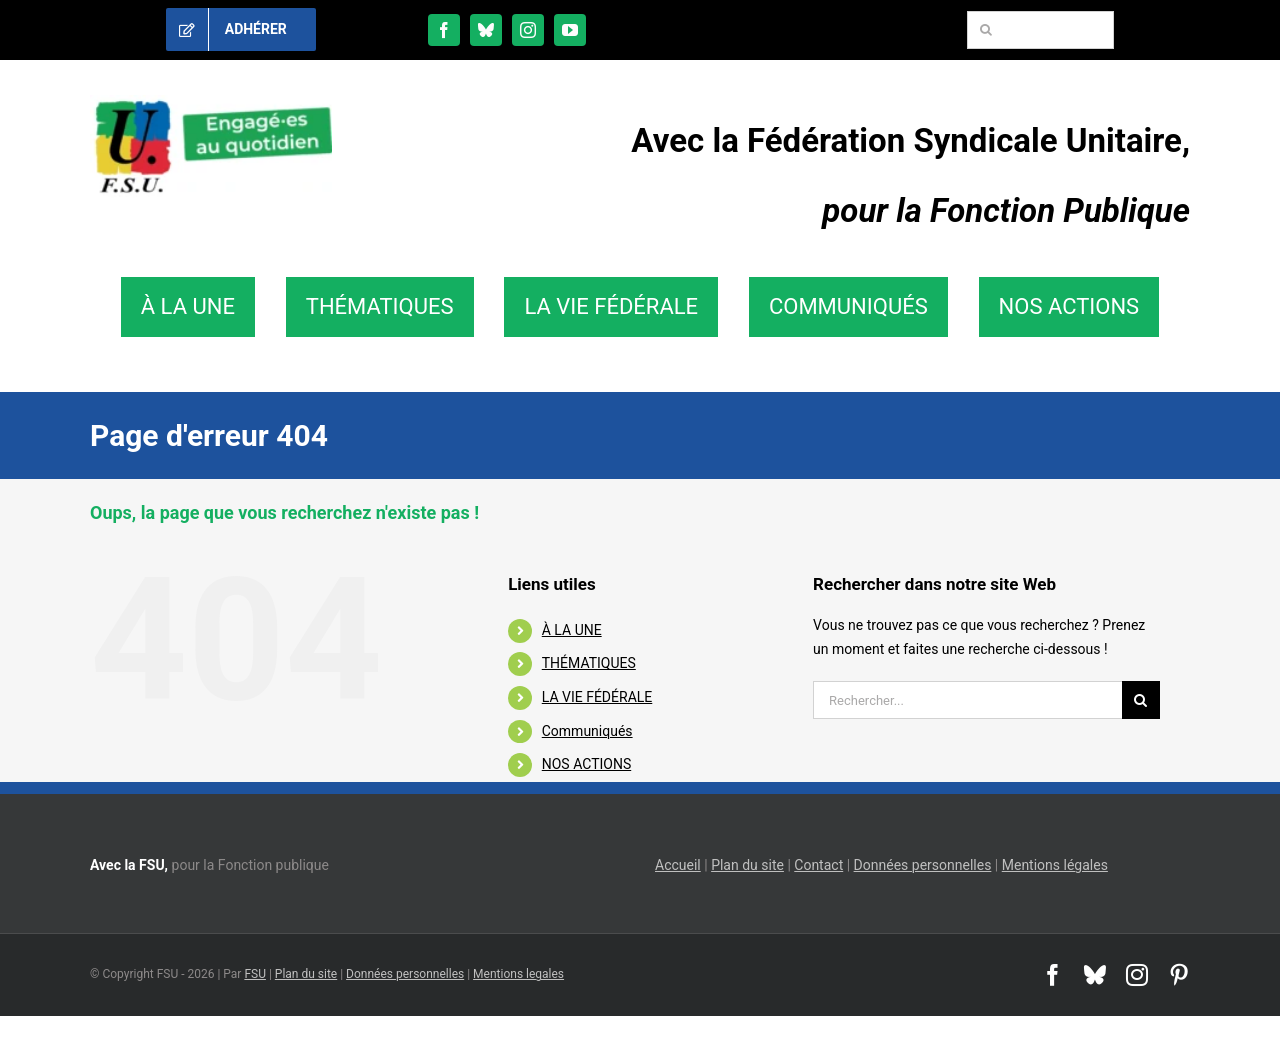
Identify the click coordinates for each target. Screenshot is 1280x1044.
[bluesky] (486, 30)
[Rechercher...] (967, 700)
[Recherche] (986, 30)
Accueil (678, 865)
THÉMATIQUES (589, 663)
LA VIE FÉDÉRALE (597, 697)
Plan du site (747, 865)
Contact (818, 865)
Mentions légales (1055, 865)
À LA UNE (572, 630)
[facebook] (444, 30)
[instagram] (528, 30)
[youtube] (570, 30)
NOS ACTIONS (586, 764)
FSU (255, 974)
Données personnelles (923, 865)
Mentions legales (518, 974)
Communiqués (587, 731)
